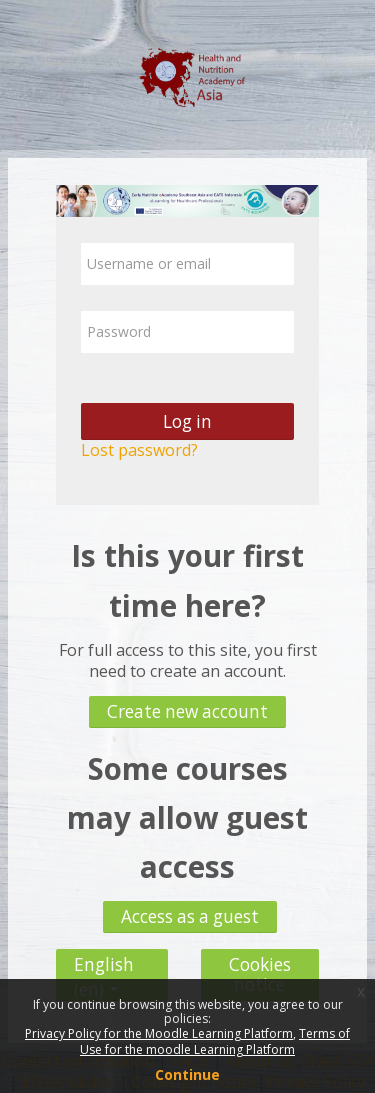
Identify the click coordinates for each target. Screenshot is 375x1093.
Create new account (187, 711)
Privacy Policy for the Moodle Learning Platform (159, 1033)
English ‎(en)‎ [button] (104, 959)
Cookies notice (260, 974)
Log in (187, 421)
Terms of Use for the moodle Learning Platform (215, 1041)
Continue (187, 1074)
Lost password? (139, 450)
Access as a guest (190, 916)
